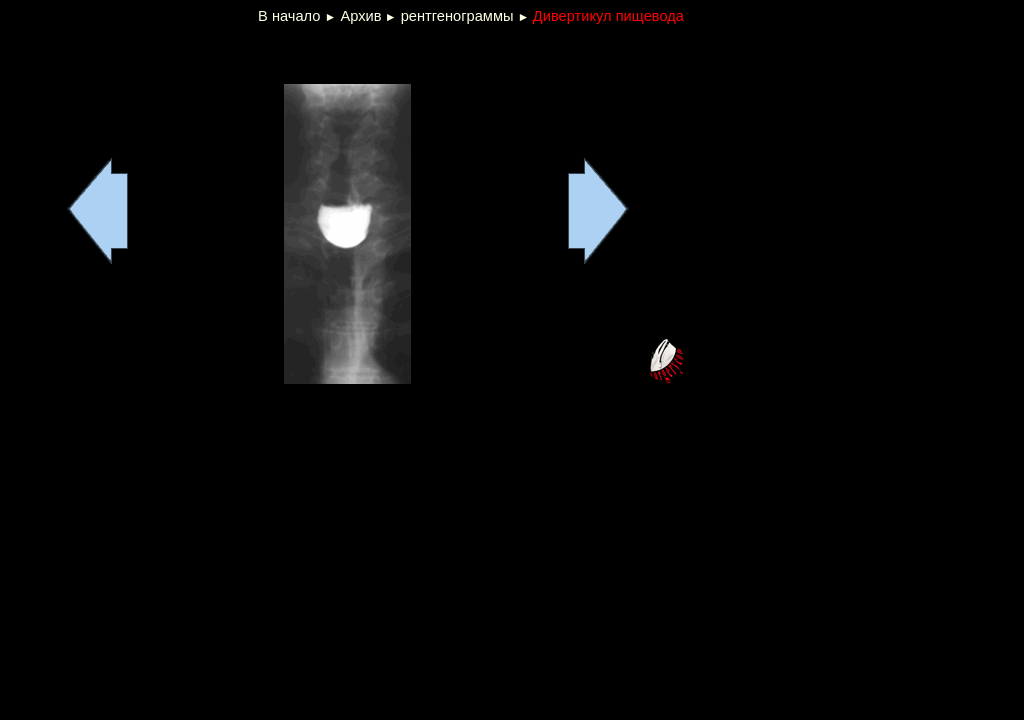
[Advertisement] (246, 54)
